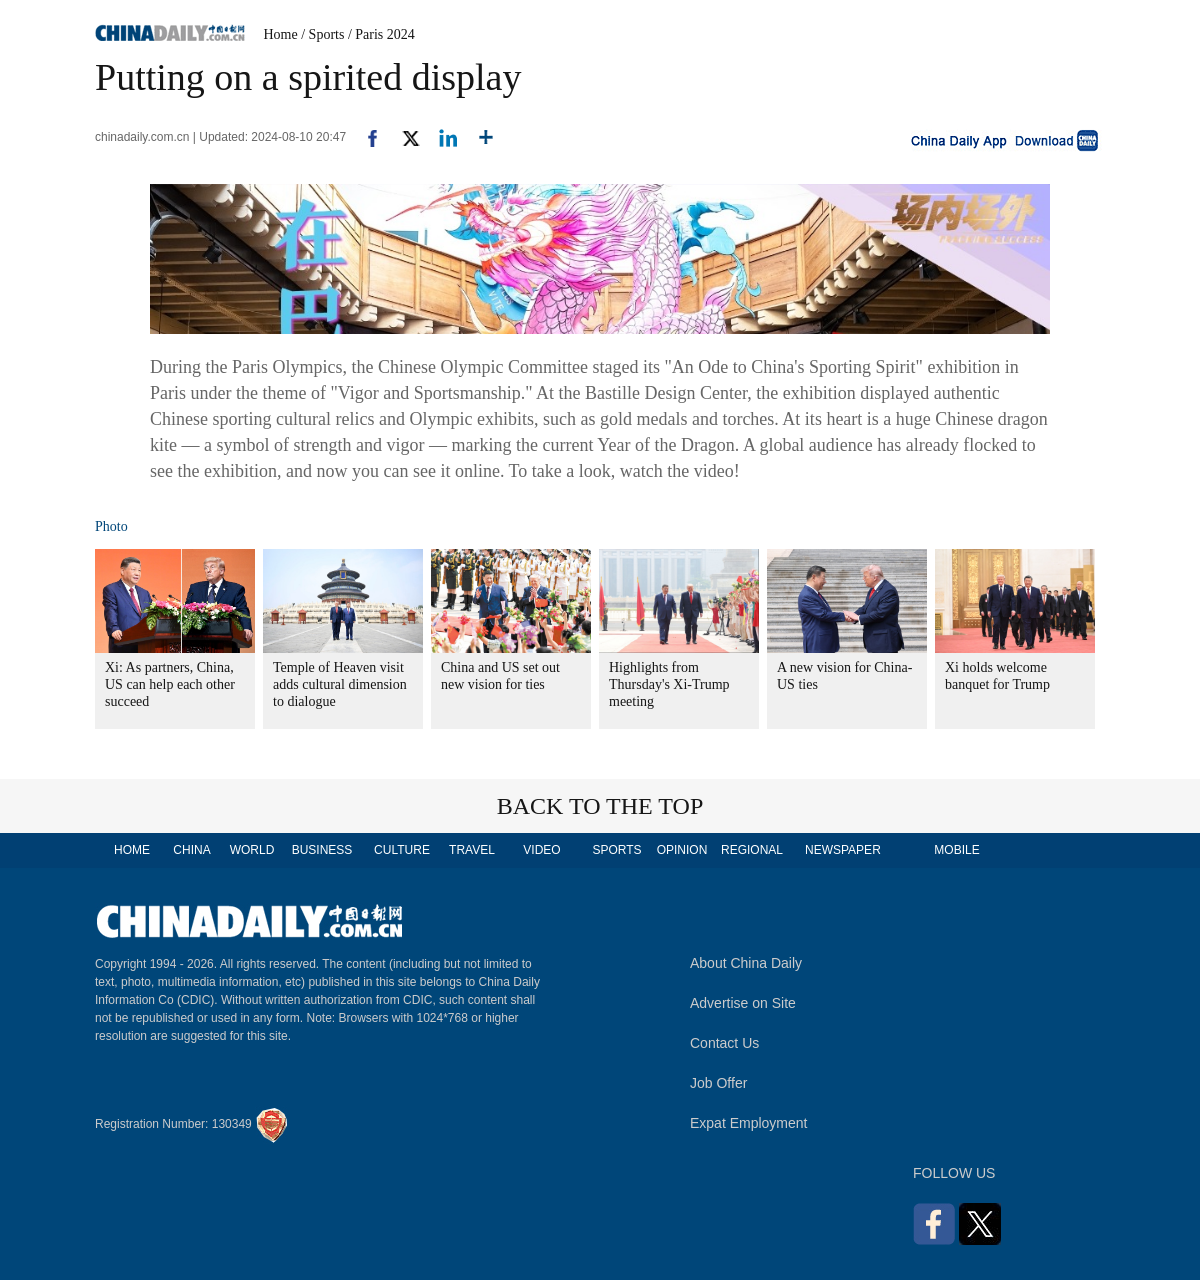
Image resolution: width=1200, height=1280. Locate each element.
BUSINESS (322, 850)
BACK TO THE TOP (600, 806)
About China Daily (746, 963)
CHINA (191, 850)
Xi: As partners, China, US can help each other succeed (170, 684)
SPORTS (616, 850)
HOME (132, 850)
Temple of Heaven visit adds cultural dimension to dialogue (340, 684)
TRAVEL (472, 850)
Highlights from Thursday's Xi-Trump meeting (669, 684)
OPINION (682, 850)
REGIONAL (752, 850)
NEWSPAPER (842, 850)
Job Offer (718, 1083)
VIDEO (541, 850)
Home (281, 34)
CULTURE (402, 850)
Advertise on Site (743, 1003)
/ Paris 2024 (381, 34)
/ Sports (322, 34)
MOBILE (956, 850)
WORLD (252, 850)
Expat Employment (749, 1123)
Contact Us (724, 1043)
